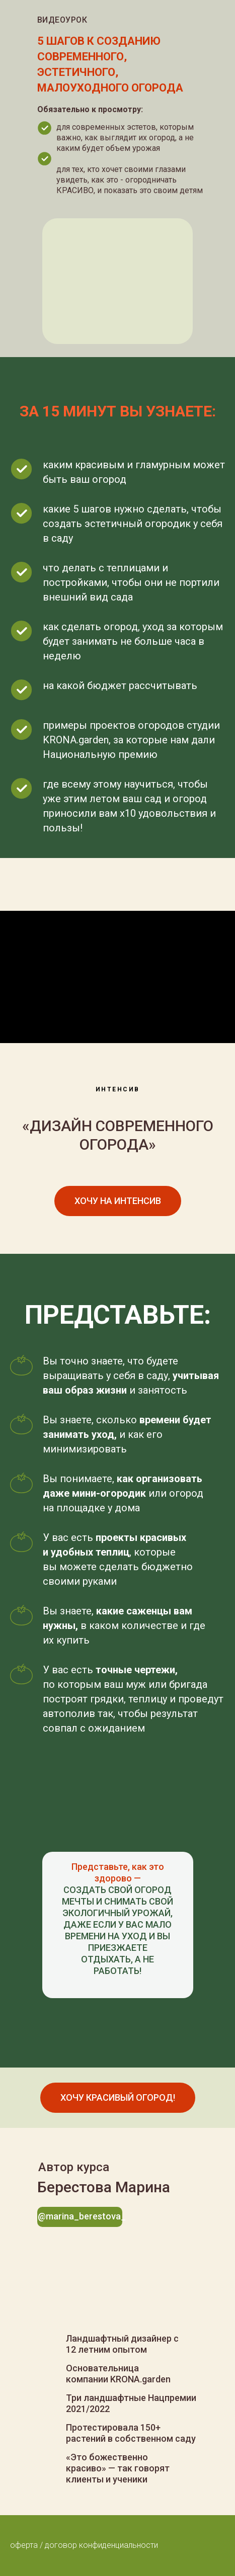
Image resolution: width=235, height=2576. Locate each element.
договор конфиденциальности (101, 2545)
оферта (24, 2545)
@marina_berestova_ (82, 2216)
